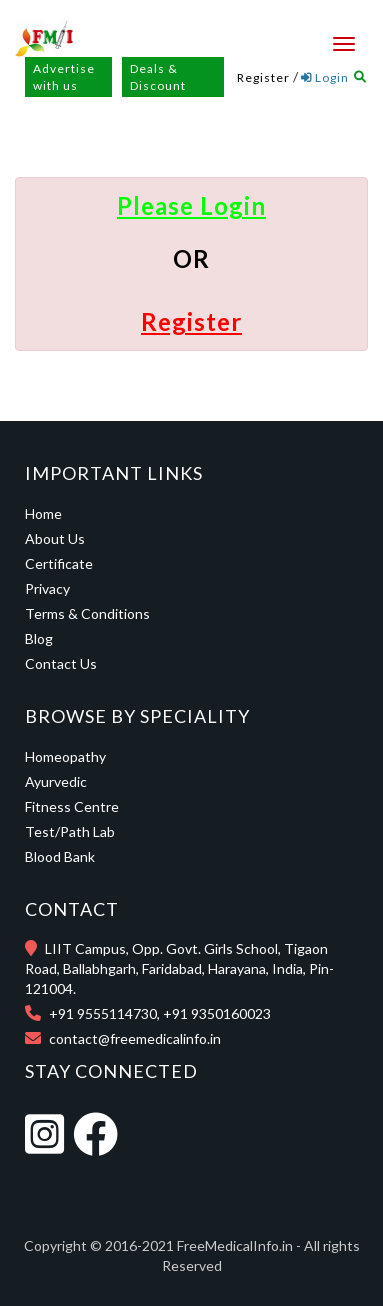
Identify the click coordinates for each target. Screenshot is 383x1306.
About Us (55, 538)
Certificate (59, 563)
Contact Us (61, 663)
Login (325, 77)
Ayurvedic (56, 781)
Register (263, 77)
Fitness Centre (72, 806)
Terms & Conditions (87, 613)
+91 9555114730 (103, 1013)
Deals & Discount (158, 77)
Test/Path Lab (70, 831)
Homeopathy (65, 756)
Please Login (191, 205)
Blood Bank (60, 856)
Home (43, 513)
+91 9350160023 (217, 1013)
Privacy (47, 588)
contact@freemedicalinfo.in (135, 1038)
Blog (39, 638)
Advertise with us (64, 77)
